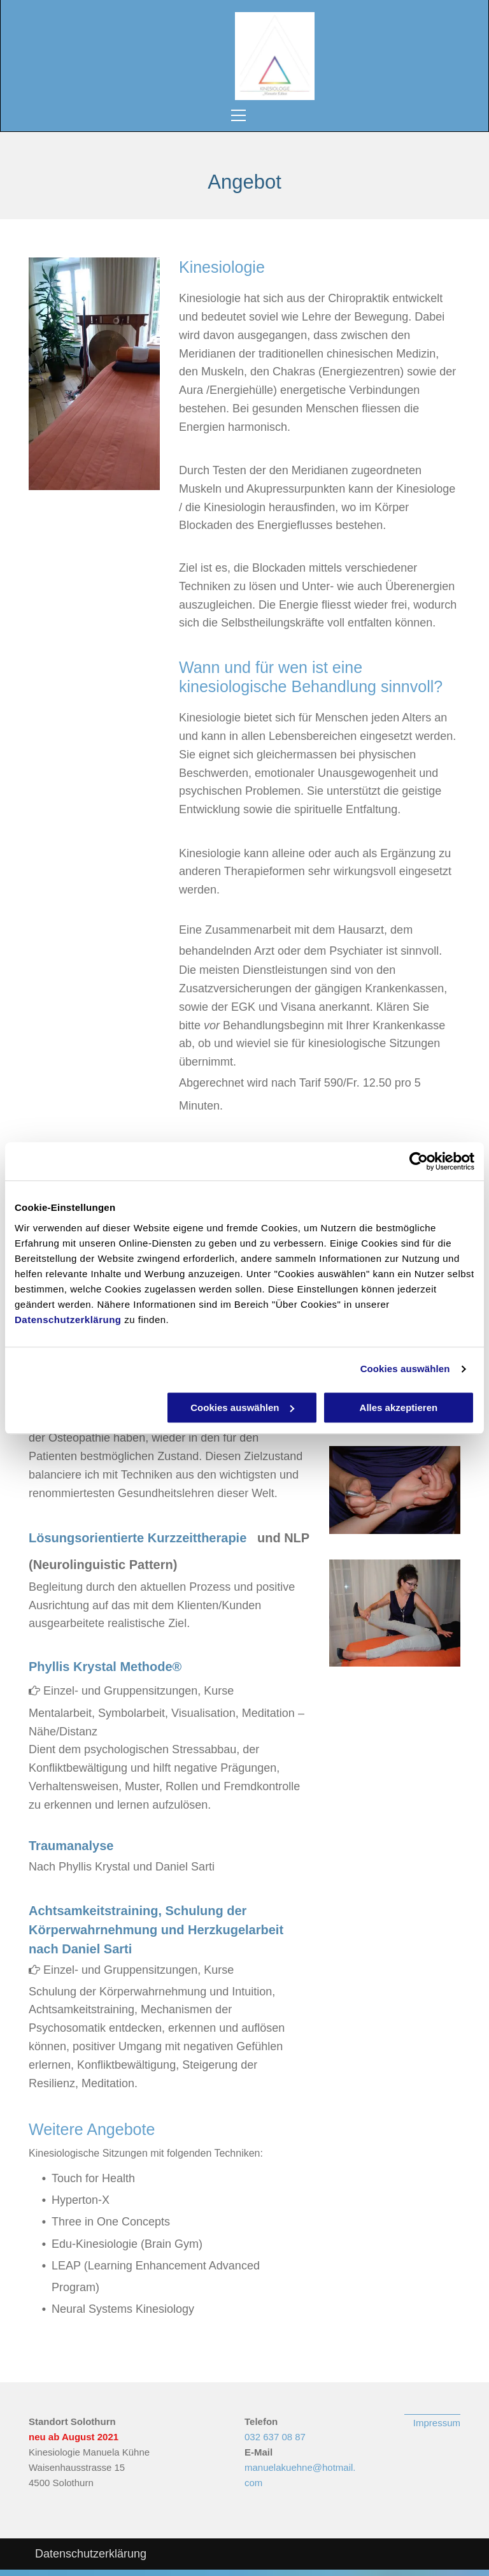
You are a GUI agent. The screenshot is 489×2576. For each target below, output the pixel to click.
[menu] (240, 115)
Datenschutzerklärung (68, 1319)
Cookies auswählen (405, 1368)
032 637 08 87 (275, 2436)
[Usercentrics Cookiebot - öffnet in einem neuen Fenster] (418, 1161)
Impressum (436, 2422)
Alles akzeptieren (399, 1407)
